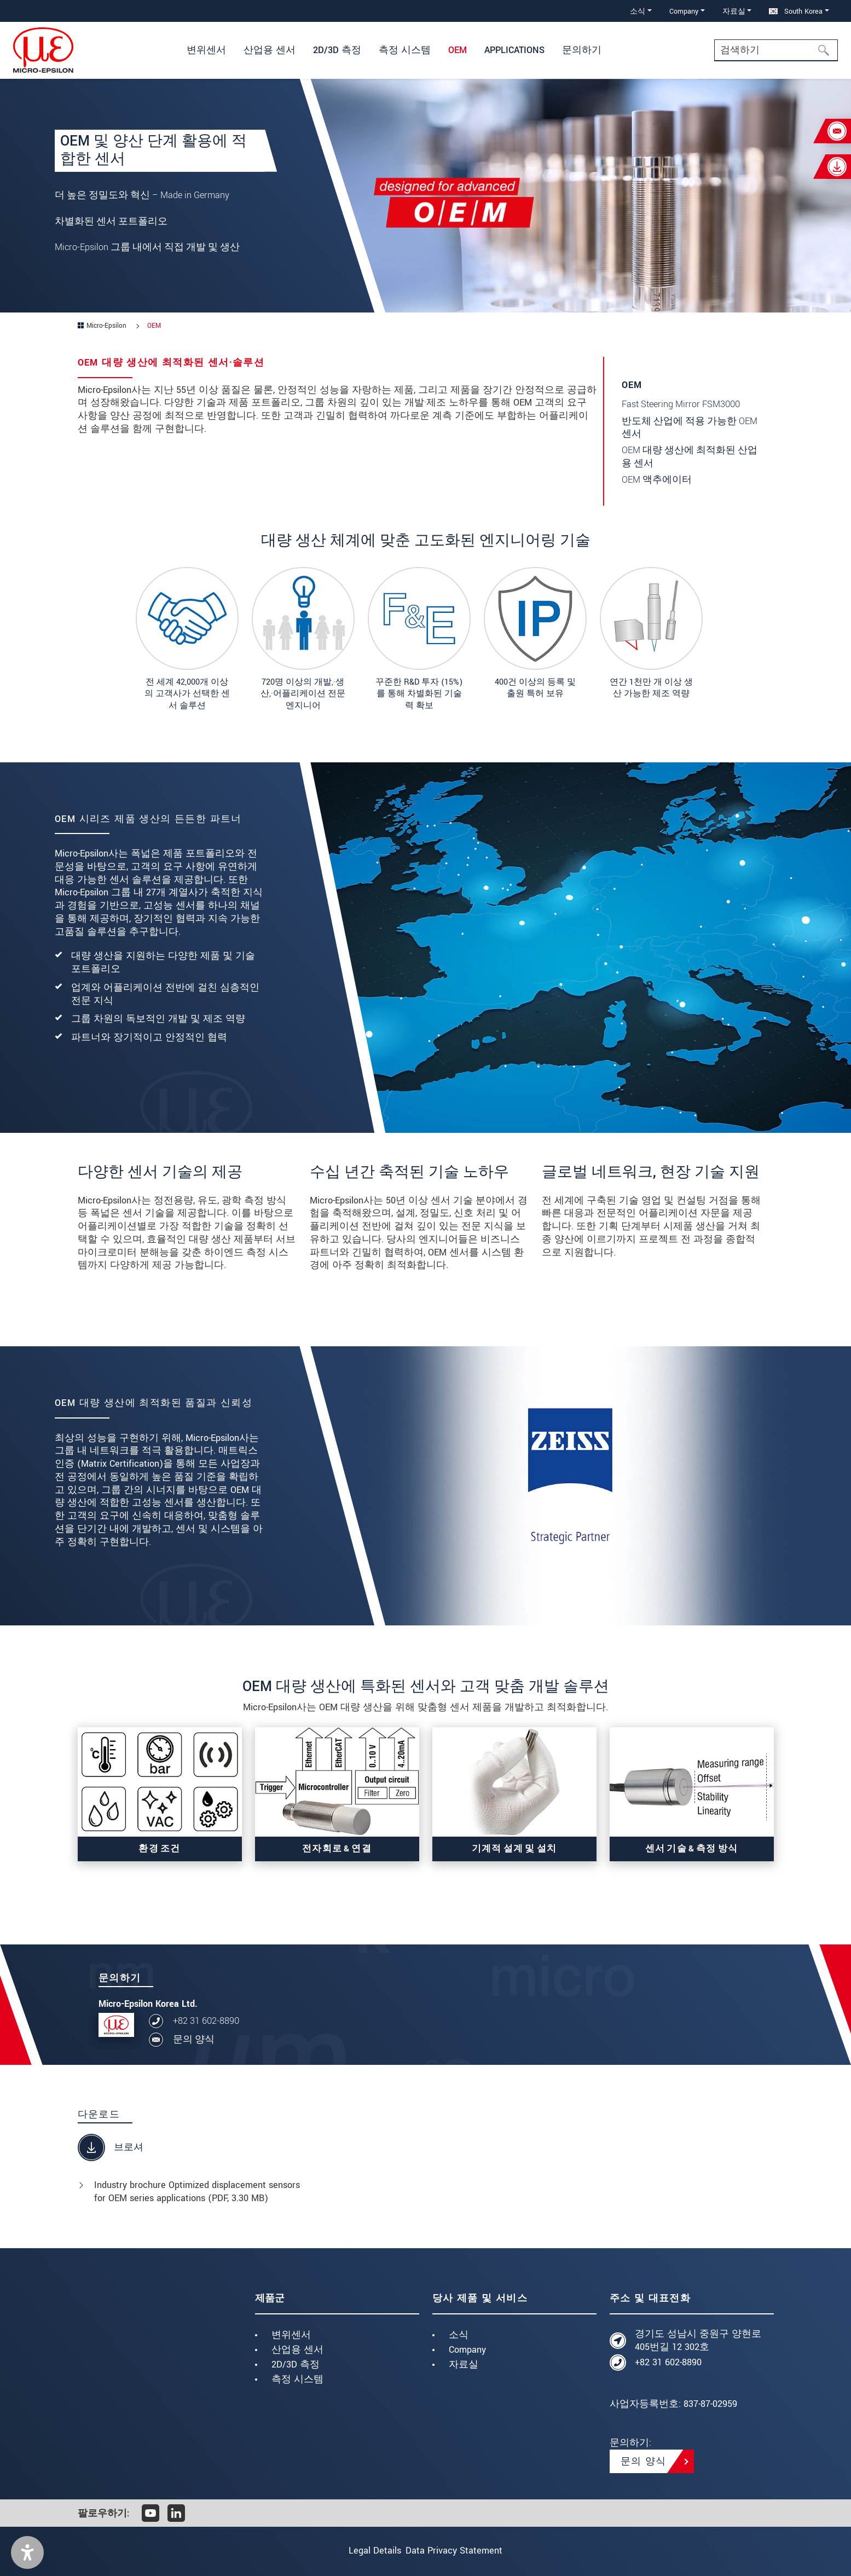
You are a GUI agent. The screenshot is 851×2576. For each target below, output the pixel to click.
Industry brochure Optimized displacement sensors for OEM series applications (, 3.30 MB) (197, 2191)
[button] (27, 2552)
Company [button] (683, 11)
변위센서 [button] (206, 50)
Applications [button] (514, 50)
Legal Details (366, 2550)
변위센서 (291, 2335)
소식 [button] (637, 11)
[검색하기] (827, 50)
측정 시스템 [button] (405, 50)
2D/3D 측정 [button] (337, 50)
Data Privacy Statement (462, 2550)
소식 (458, 2335)
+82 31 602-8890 (206, 2021)
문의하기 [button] (581, 50)
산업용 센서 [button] (270, 50)
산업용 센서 (297, 2349)
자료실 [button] (733, 11)
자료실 (463, 2364)
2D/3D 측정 (295, 2364)
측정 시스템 (297, 2379)
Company (467, 2349)
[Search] (776, 50)
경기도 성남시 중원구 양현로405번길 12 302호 (698, 2340)
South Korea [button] (796, 11)
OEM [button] (457, 50)
